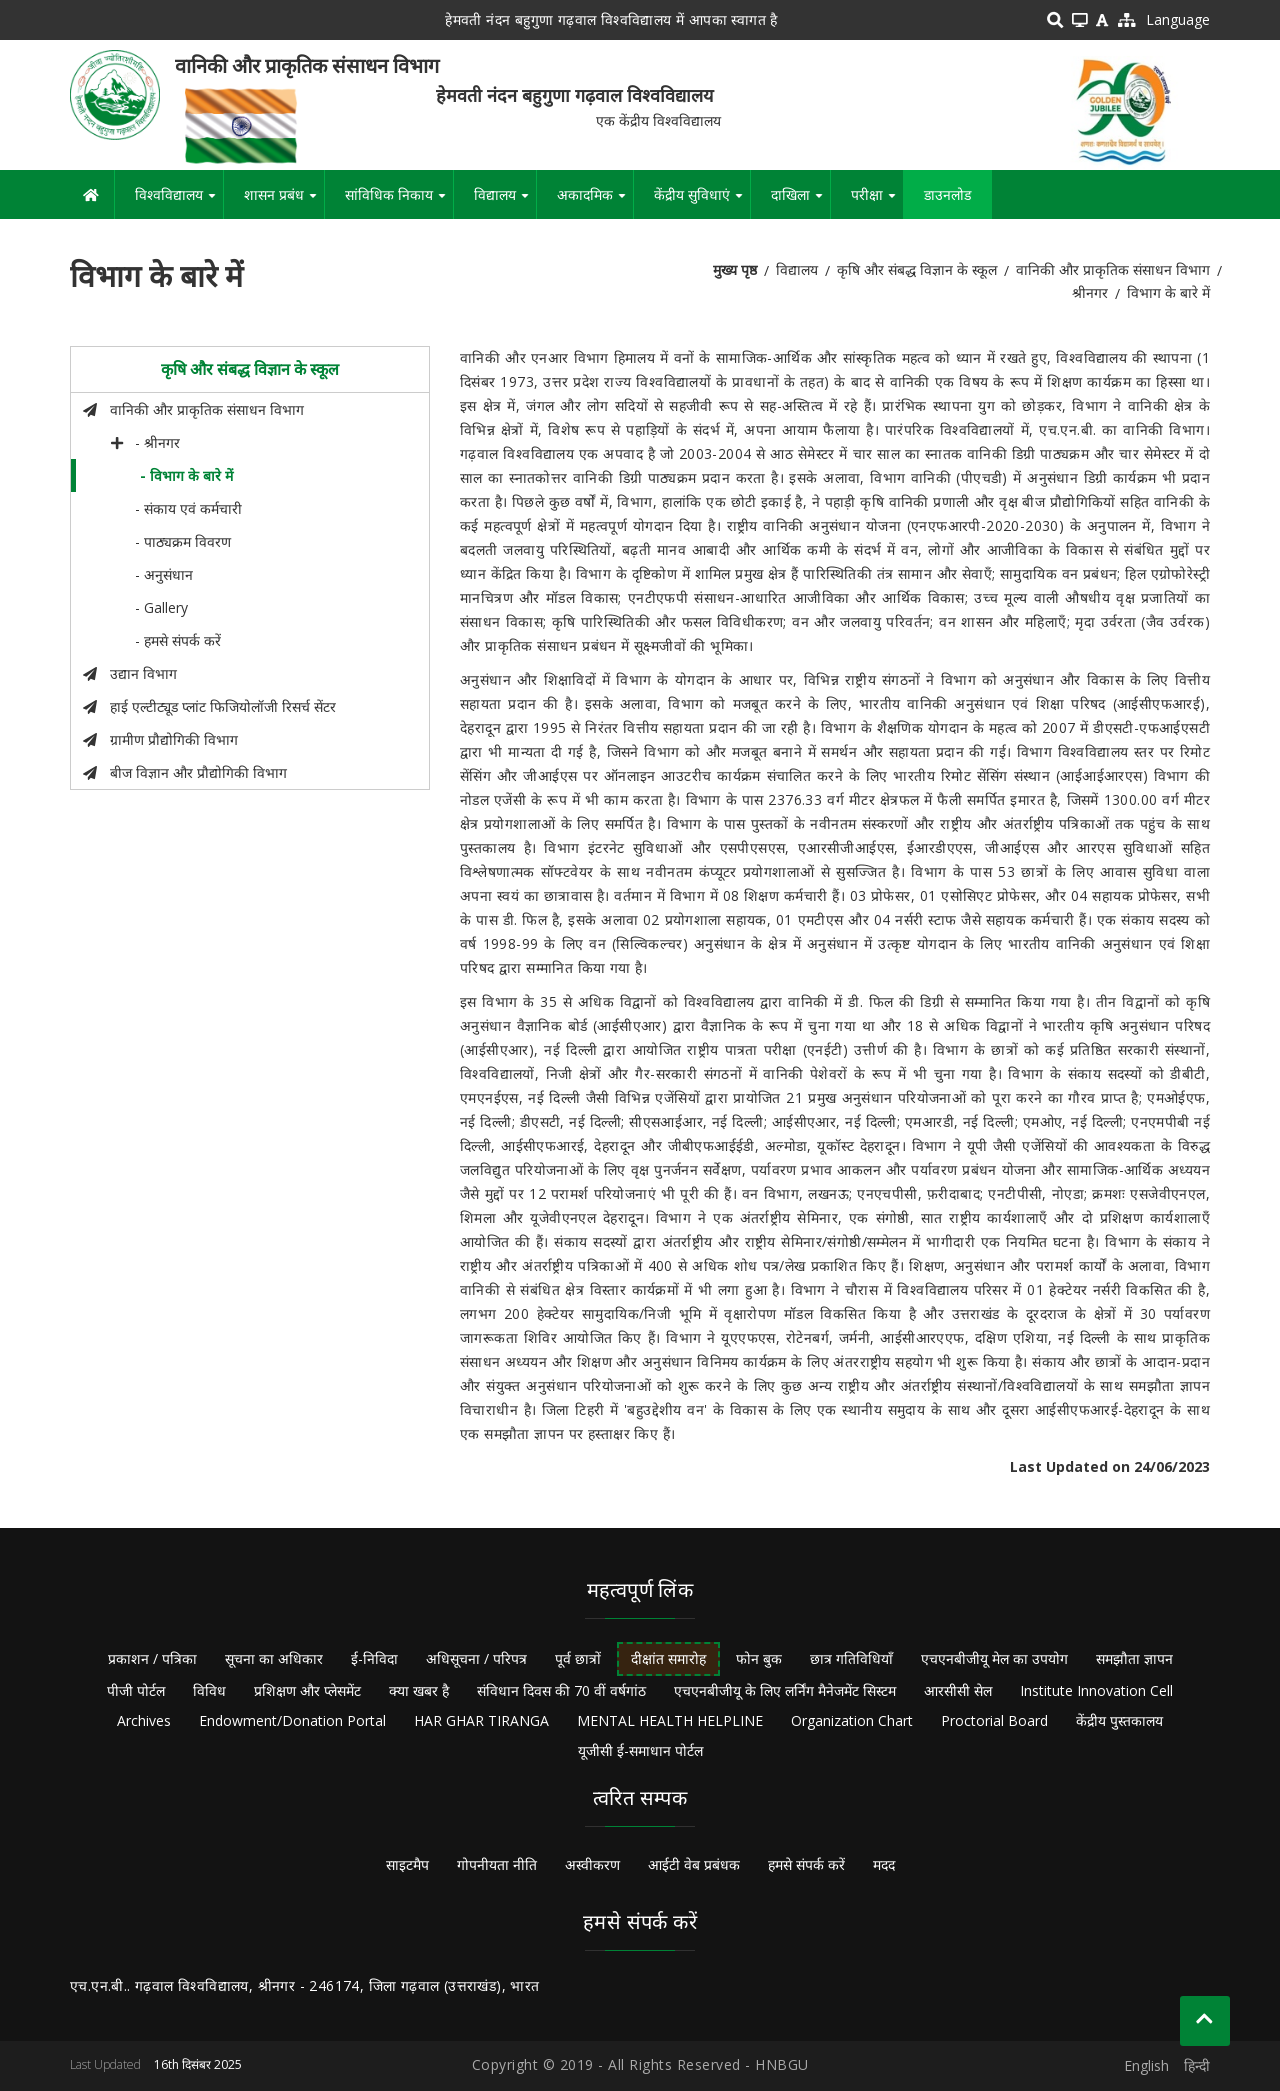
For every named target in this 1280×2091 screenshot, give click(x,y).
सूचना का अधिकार (274, 1658)
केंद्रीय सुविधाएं (702, 202)
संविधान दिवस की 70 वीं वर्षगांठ (561, 1690)
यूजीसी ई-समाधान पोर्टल (640, 1750)
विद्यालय (505, 202)
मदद (884, 1864)
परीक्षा (877, 202)
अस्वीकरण (592, 1864)
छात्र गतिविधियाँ (851, 1658)
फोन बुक (759, 1658)
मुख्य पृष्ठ (735, 269)
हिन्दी (1197, 2065)
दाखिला (800, 202)
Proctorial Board (994, 1720)
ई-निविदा (374, 1658)
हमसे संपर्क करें (806, 1864)
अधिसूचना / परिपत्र (476, 1658)
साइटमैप (407, 1864)
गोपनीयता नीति (497, 1864)
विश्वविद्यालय (179, 202)
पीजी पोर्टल (136, 1690)
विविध (209, 1690)
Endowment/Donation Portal (292, 1720)
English (1146, 2065)
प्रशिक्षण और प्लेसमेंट (307, 1690)
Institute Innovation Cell (1096, 1690)
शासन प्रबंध (284, 202)
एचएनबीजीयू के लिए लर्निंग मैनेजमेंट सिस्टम (785, 1690)
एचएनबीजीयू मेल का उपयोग (994, 1658)
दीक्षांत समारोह (668, 1658)
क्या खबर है (419, 1690)
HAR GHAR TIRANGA (481, 1720)
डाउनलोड (947, 194)
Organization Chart (852, 1720)
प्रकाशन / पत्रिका (152, 1658)
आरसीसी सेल (958, 1690)
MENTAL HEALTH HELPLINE (670, 1720)
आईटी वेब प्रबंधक (694, 1864)
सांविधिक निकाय (399, 202)
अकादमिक (595, 202)
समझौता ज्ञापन (1134, 1658)
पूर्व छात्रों (578, 1658)
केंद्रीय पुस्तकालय (1119, 1720)
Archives (144, 1720)
